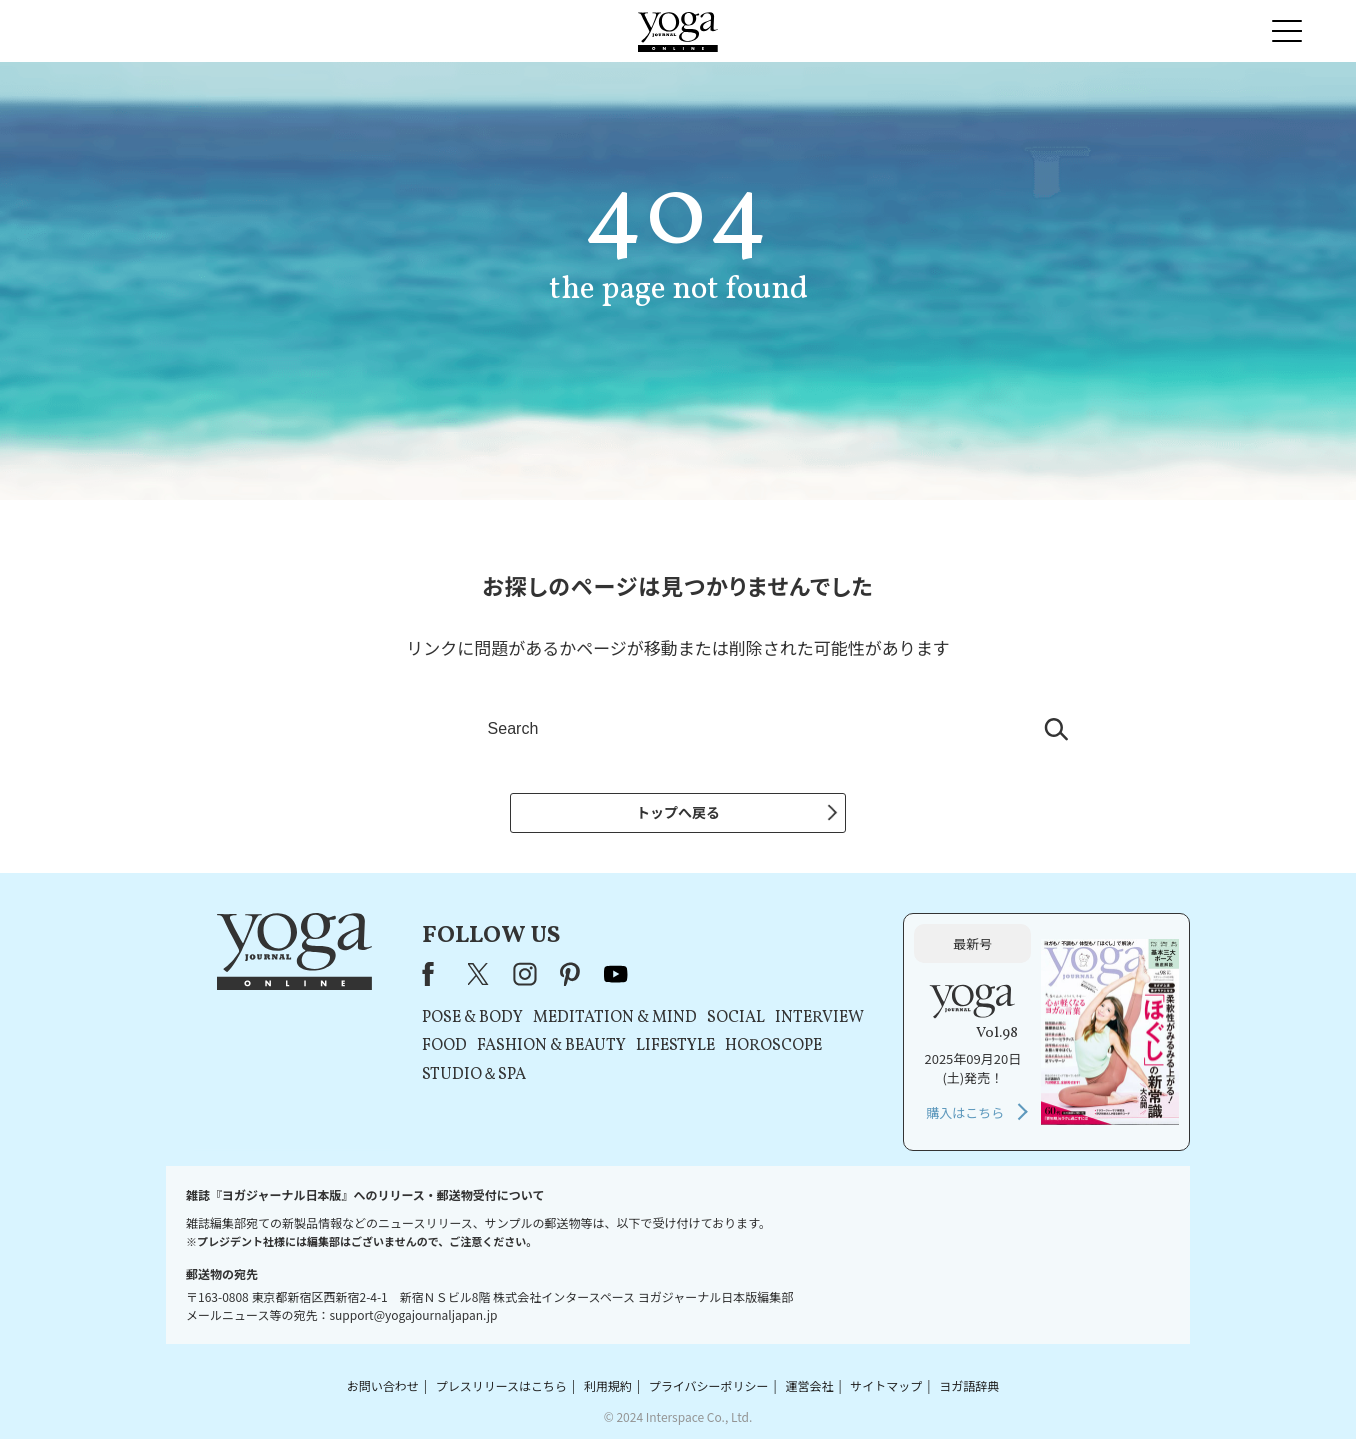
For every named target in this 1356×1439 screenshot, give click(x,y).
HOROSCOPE (773, 1046)
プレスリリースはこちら (501, 1385)
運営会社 (809, 1385)
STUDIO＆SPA (474, 1075)
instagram (525, 974)
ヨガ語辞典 (969, 1385)
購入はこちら (965, 1112)
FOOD (444, 1046)
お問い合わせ (383, 1385)
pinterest (571, 974)
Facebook (434, 974)
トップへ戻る (678, 812)
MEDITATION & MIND (615, 1018)
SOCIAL (736, 1018)
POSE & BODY (472, 1018)
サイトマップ (886, 1385)
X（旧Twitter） (480, 974)
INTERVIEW (819, 1018)
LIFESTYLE (675, 1046)
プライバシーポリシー (709, 1385)
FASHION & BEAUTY (551, 1046)
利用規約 (608, 1385)
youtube (616, 974)
